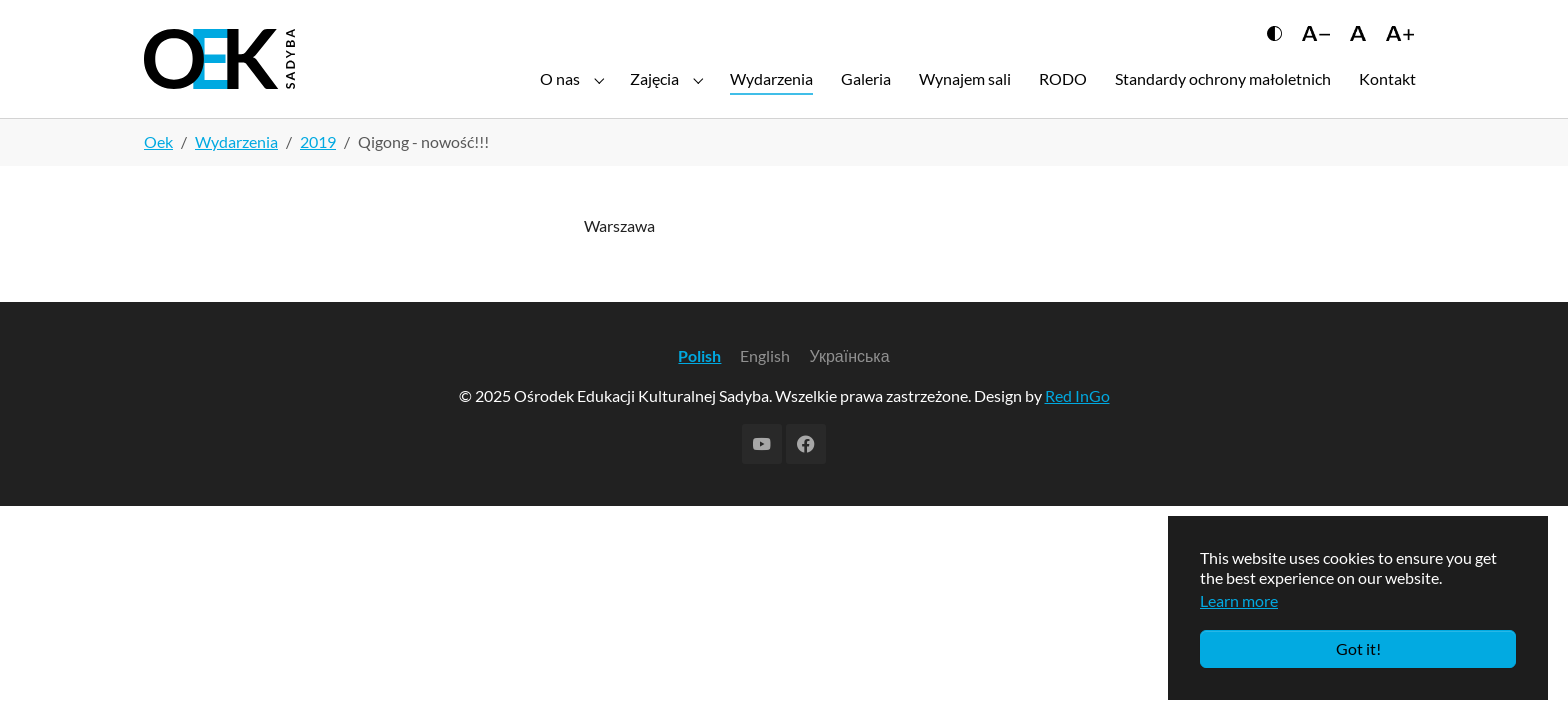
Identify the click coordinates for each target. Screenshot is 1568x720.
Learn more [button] (1239, 600)
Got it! (1358, 648)
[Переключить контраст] (1274, 47)
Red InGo (1077, 427)
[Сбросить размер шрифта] (1357, 47)
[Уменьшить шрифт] (1316, 47)
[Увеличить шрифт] (1400, 47)
